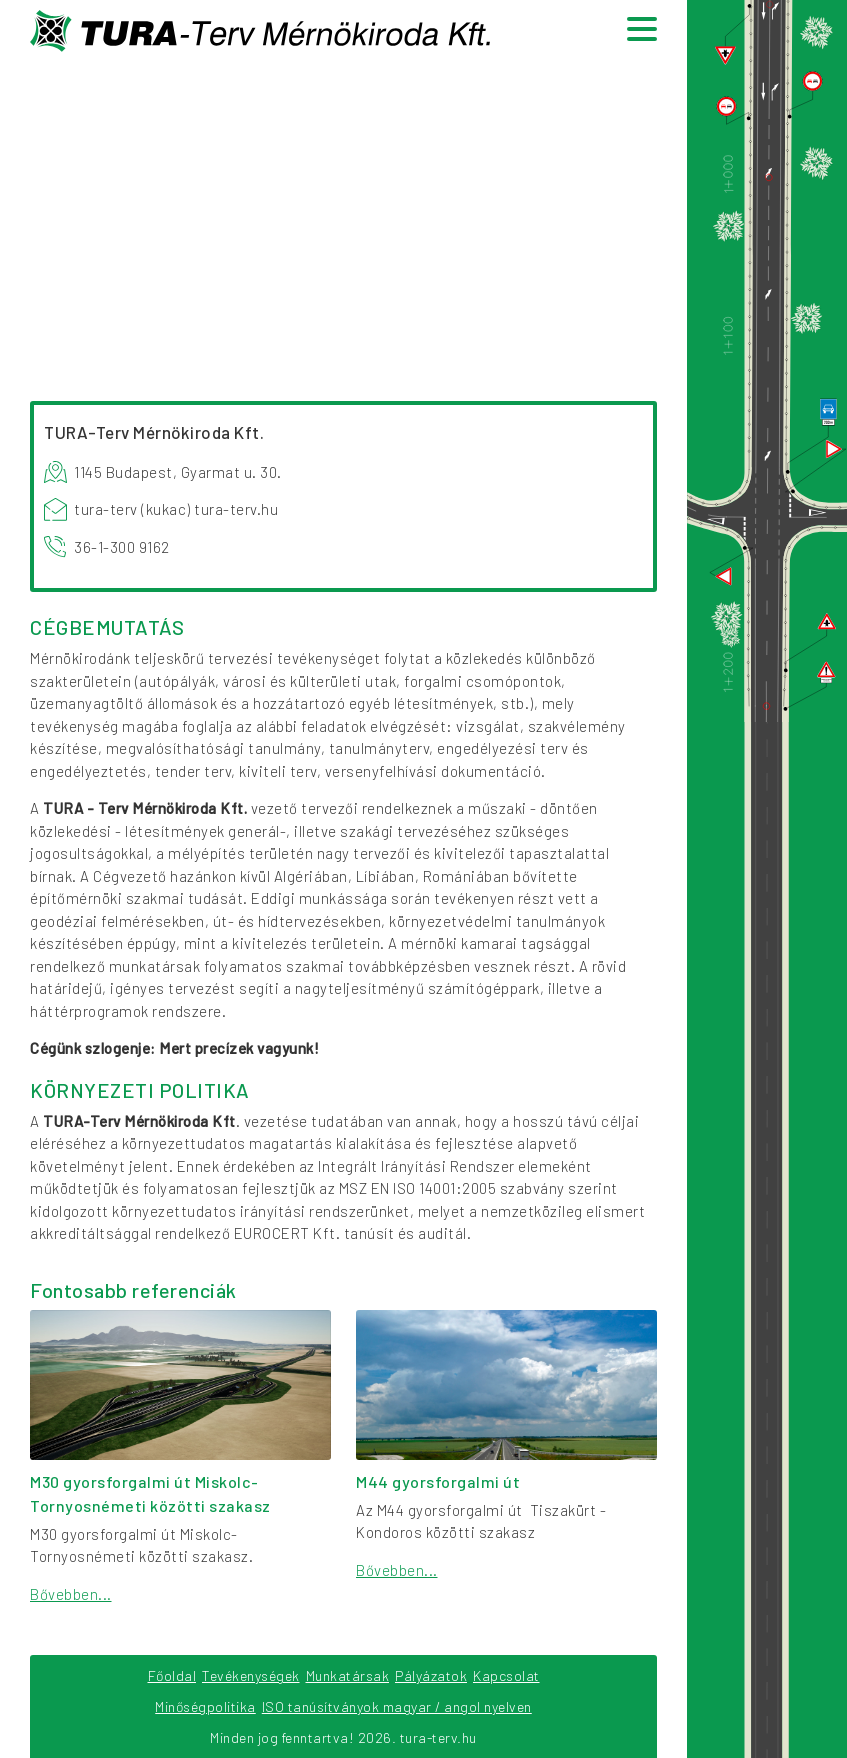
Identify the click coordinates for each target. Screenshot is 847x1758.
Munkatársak (348, 1675)
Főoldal (172, 1675)
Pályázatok (431, 1675)
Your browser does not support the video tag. (343, 219)
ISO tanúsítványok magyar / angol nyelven (397, 1706)
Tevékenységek (251, 1675)
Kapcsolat (506, 1675)
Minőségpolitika (205, 1706)
